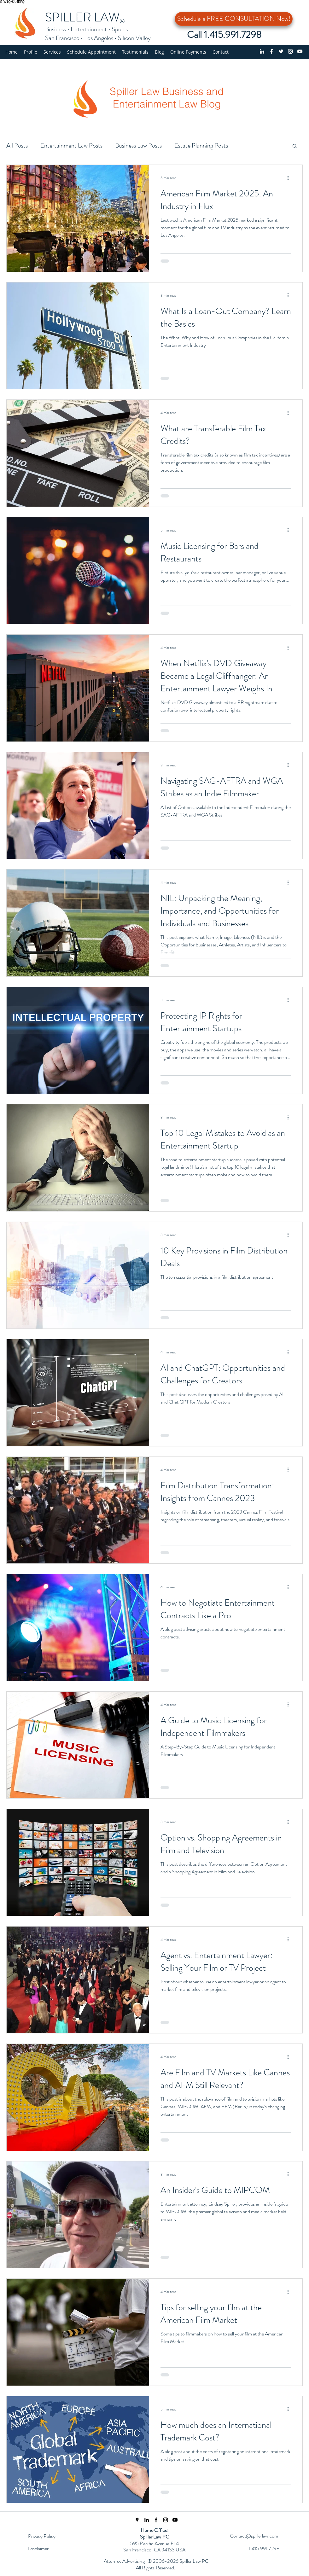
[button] (52, 52)
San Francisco (62, 38)
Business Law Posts (138, 145)
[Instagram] (290, 51)
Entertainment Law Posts (71, 145)
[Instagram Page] (165, 2520)
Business (55, 29)
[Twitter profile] (281, 51)
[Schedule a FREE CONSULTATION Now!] (234, 19)
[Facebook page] (271, 51)
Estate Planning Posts (201, 145)
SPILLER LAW (82, 17)
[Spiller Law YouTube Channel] (175, 2520)
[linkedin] (262, 51)
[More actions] (290, 178)
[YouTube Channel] (300, 51)
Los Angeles (98, 38)
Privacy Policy (41, 2536)
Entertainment (89, 29)
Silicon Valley (134, 38)
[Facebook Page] (156, 2520)
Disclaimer (38, 2548)
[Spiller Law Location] (137, 2520)
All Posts (17, 145)
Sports (120, 29)
